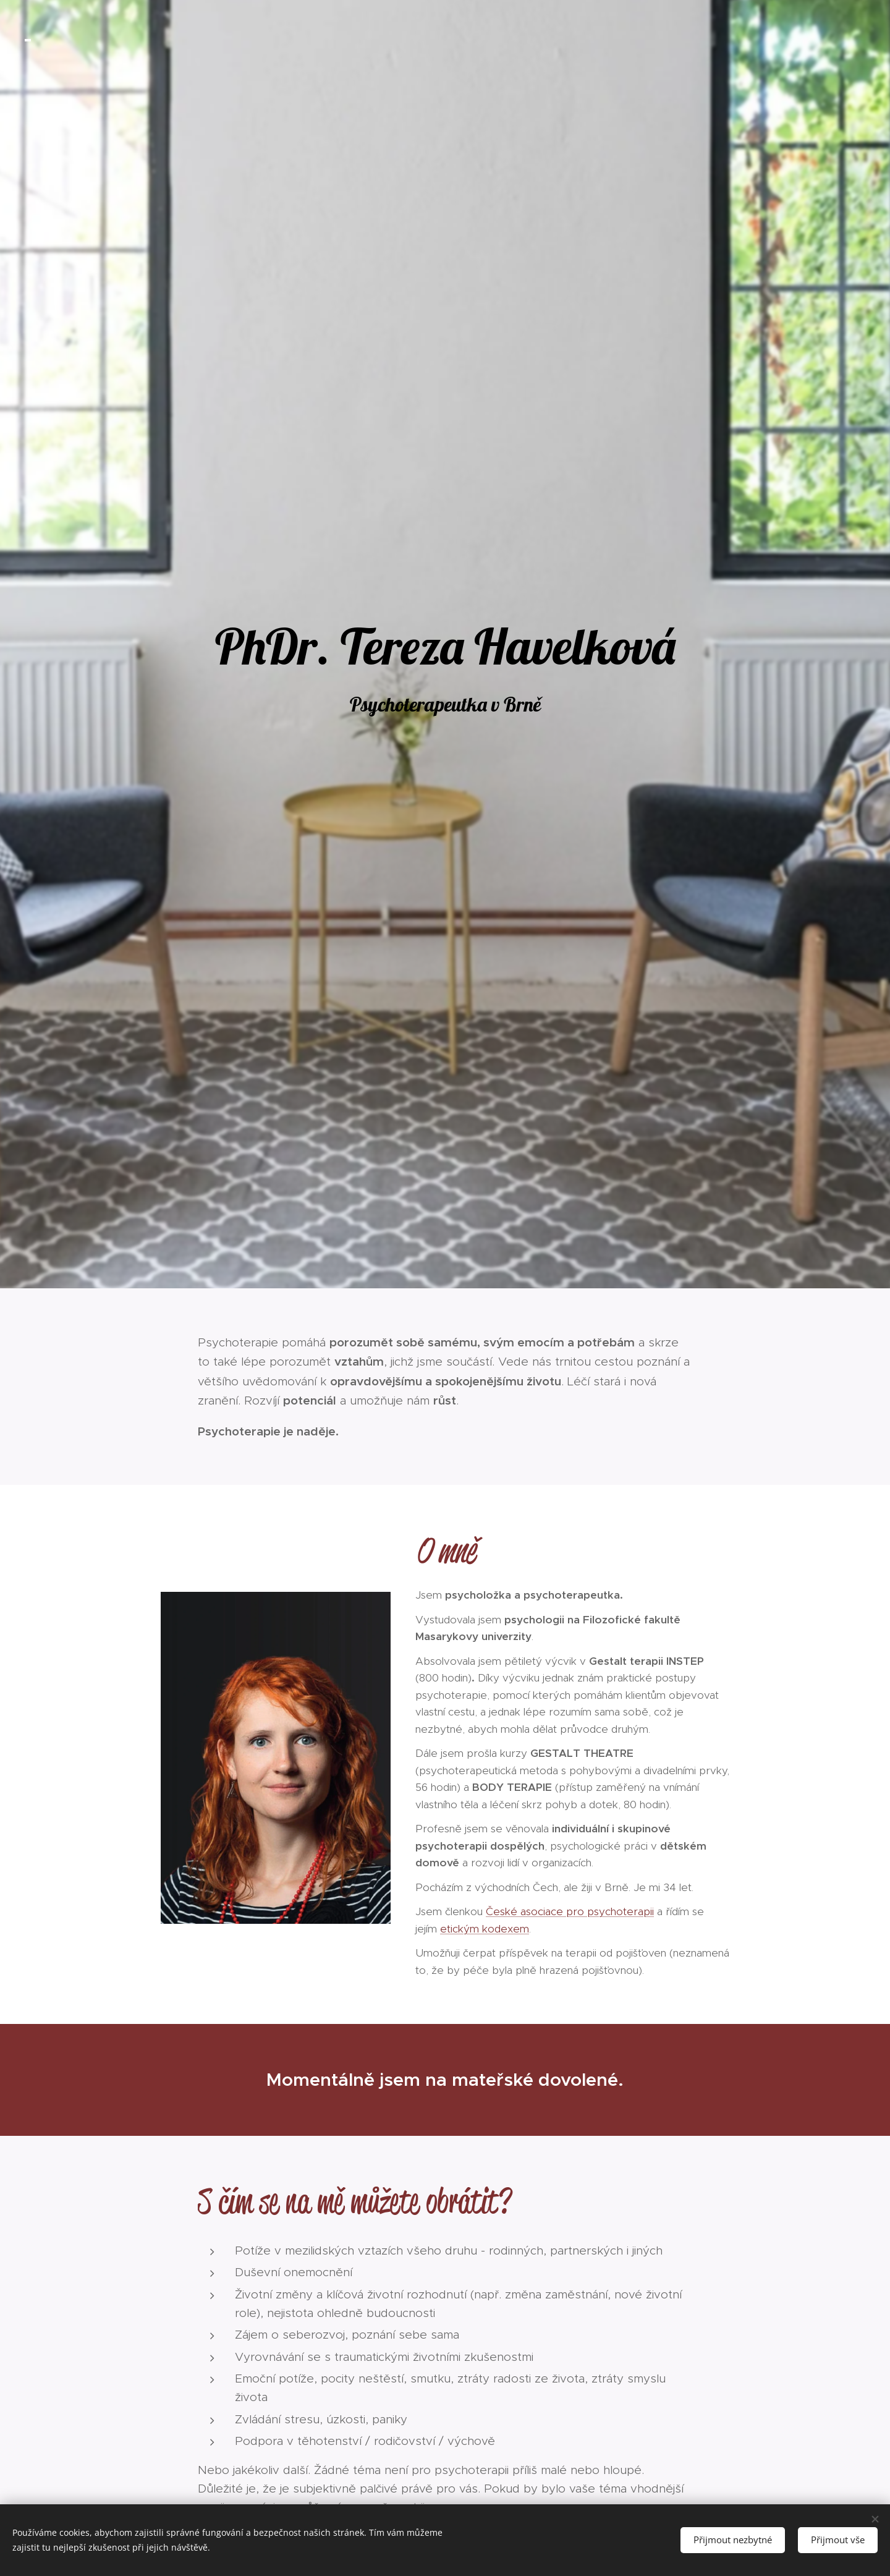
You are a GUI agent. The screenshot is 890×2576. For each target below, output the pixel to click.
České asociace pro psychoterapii (570, 1911)
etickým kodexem (484, 1929)
